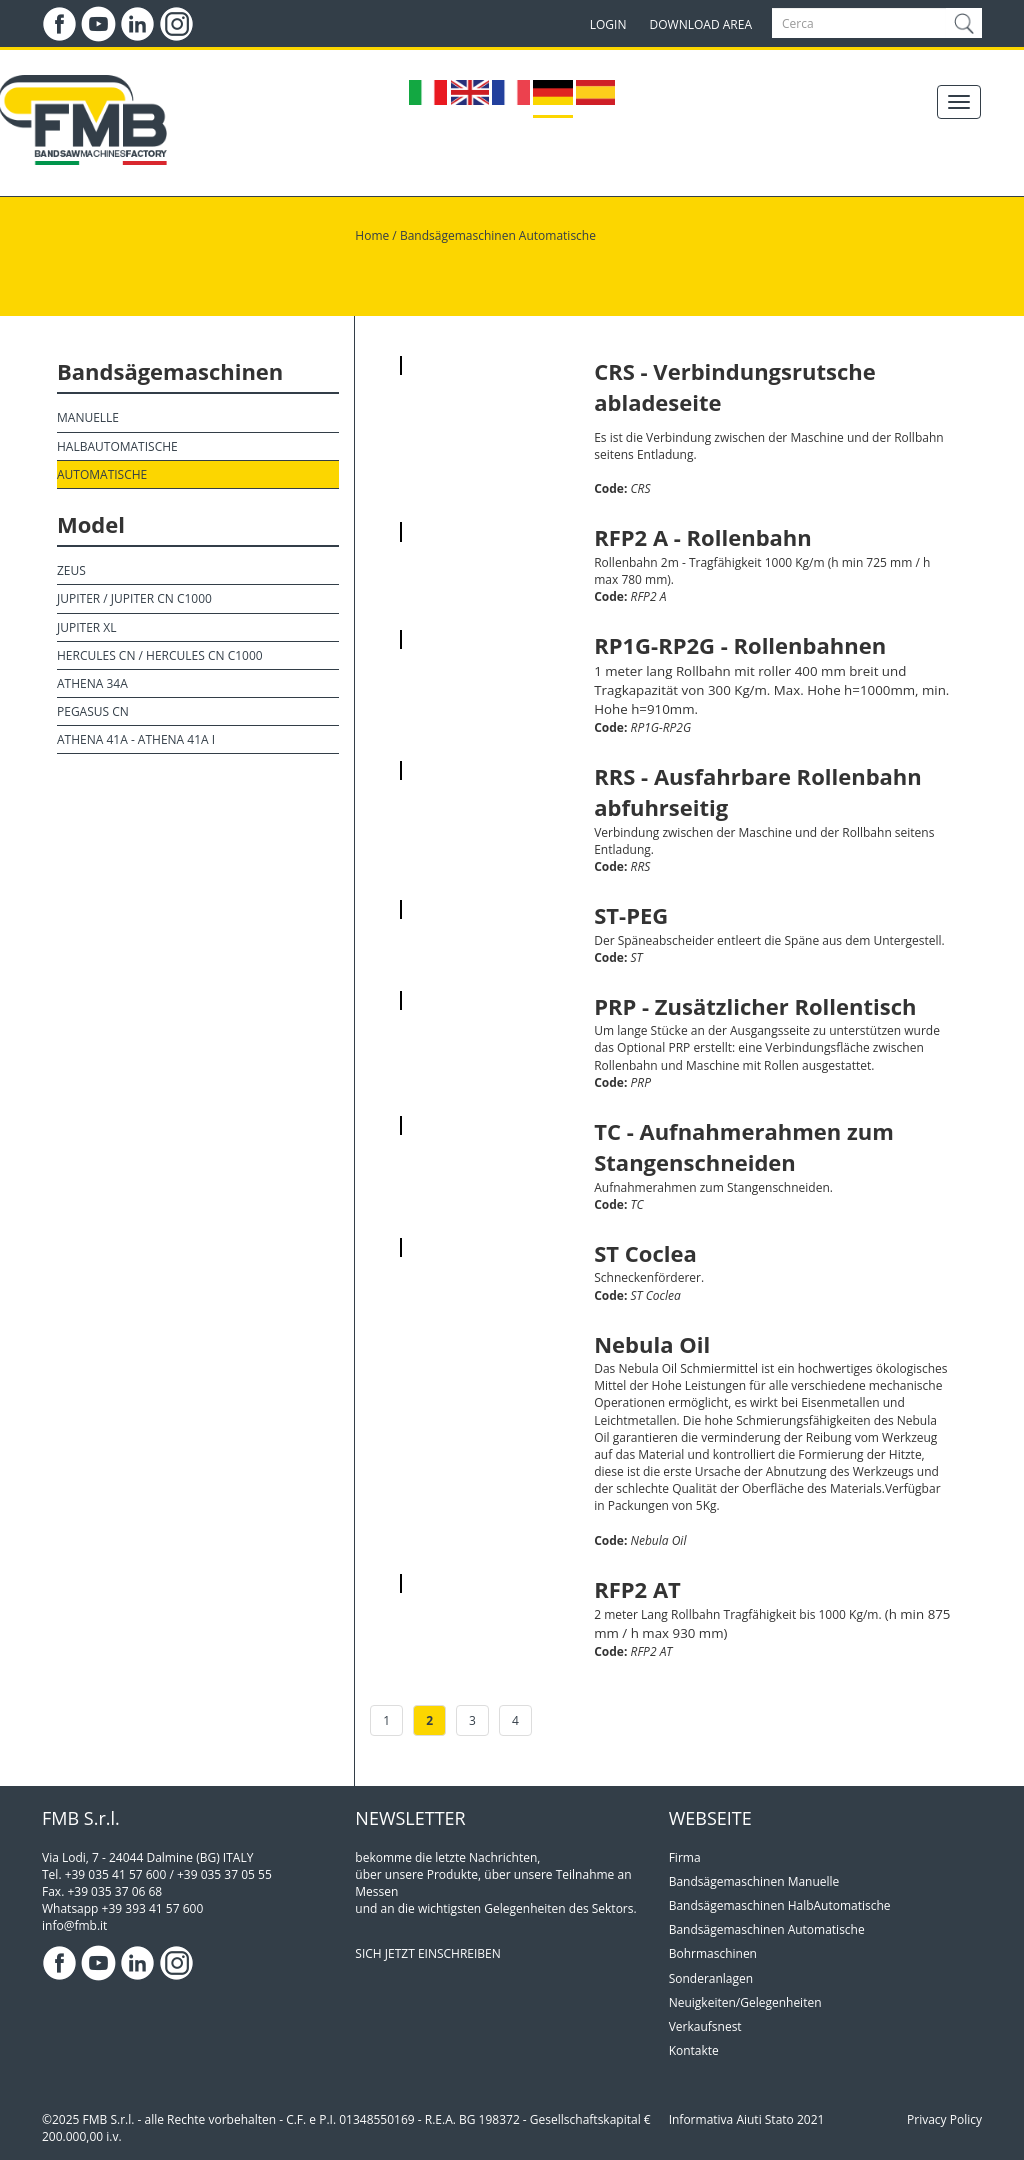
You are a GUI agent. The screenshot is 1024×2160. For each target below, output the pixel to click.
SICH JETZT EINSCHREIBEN (427, 1953)
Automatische (102, 474)
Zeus (71, 570)
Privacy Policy (944, 2119)
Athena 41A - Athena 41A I (136, 739)
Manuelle (88, 417)
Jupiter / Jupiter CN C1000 (134, 598)
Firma (685, 1857)
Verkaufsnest (705, 2026)
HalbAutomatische (117, 446)
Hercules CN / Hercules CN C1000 (160, 655)
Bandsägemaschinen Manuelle (754, 1881)
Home (372, 235)
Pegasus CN (93, 711)
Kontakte (694, 2050)
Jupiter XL (87, 627)
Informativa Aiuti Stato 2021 (747, 2119)
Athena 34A (92, 683)
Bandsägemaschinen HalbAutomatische (780, 1905)
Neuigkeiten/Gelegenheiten (745, 2002)
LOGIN (608, 24)
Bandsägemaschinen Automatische (498, 235)
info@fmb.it (74, 1925)
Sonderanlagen (711, 1978)
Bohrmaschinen (713, 1953)
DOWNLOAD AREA (701, 24)
